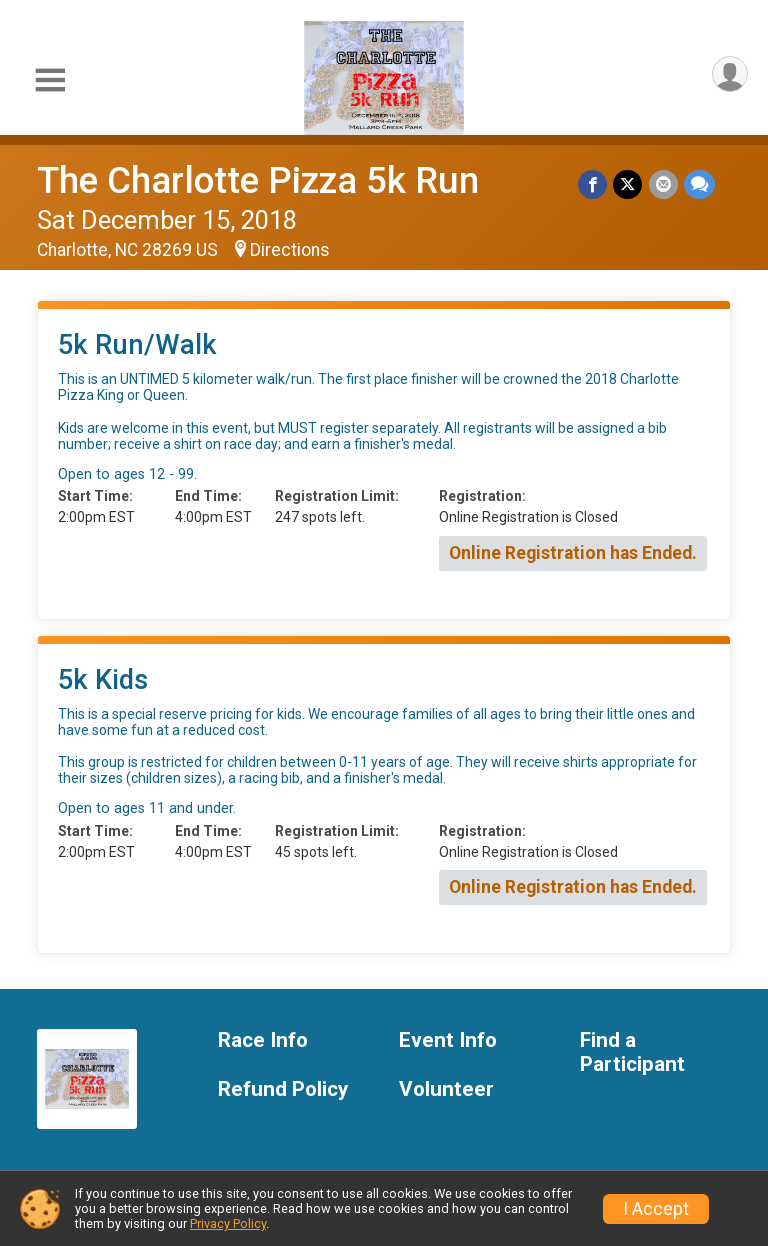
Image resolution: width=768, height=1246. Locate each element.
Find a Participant (632, 1052)
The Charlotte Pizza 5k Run (258, 180)
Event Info (448, 1040)
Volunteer (446, 1089)
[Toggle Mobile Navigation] (50, 80)
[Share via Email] (663, 184)
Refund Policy (283, 1089)
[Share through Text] (699, 184)
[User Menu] (729, 74)
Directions (290, 250)
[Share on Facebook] (593, 184)
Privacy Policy (228, 1223)
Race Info (263, 1040)
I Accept (656, 1209)
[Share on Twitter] (628, 184)
